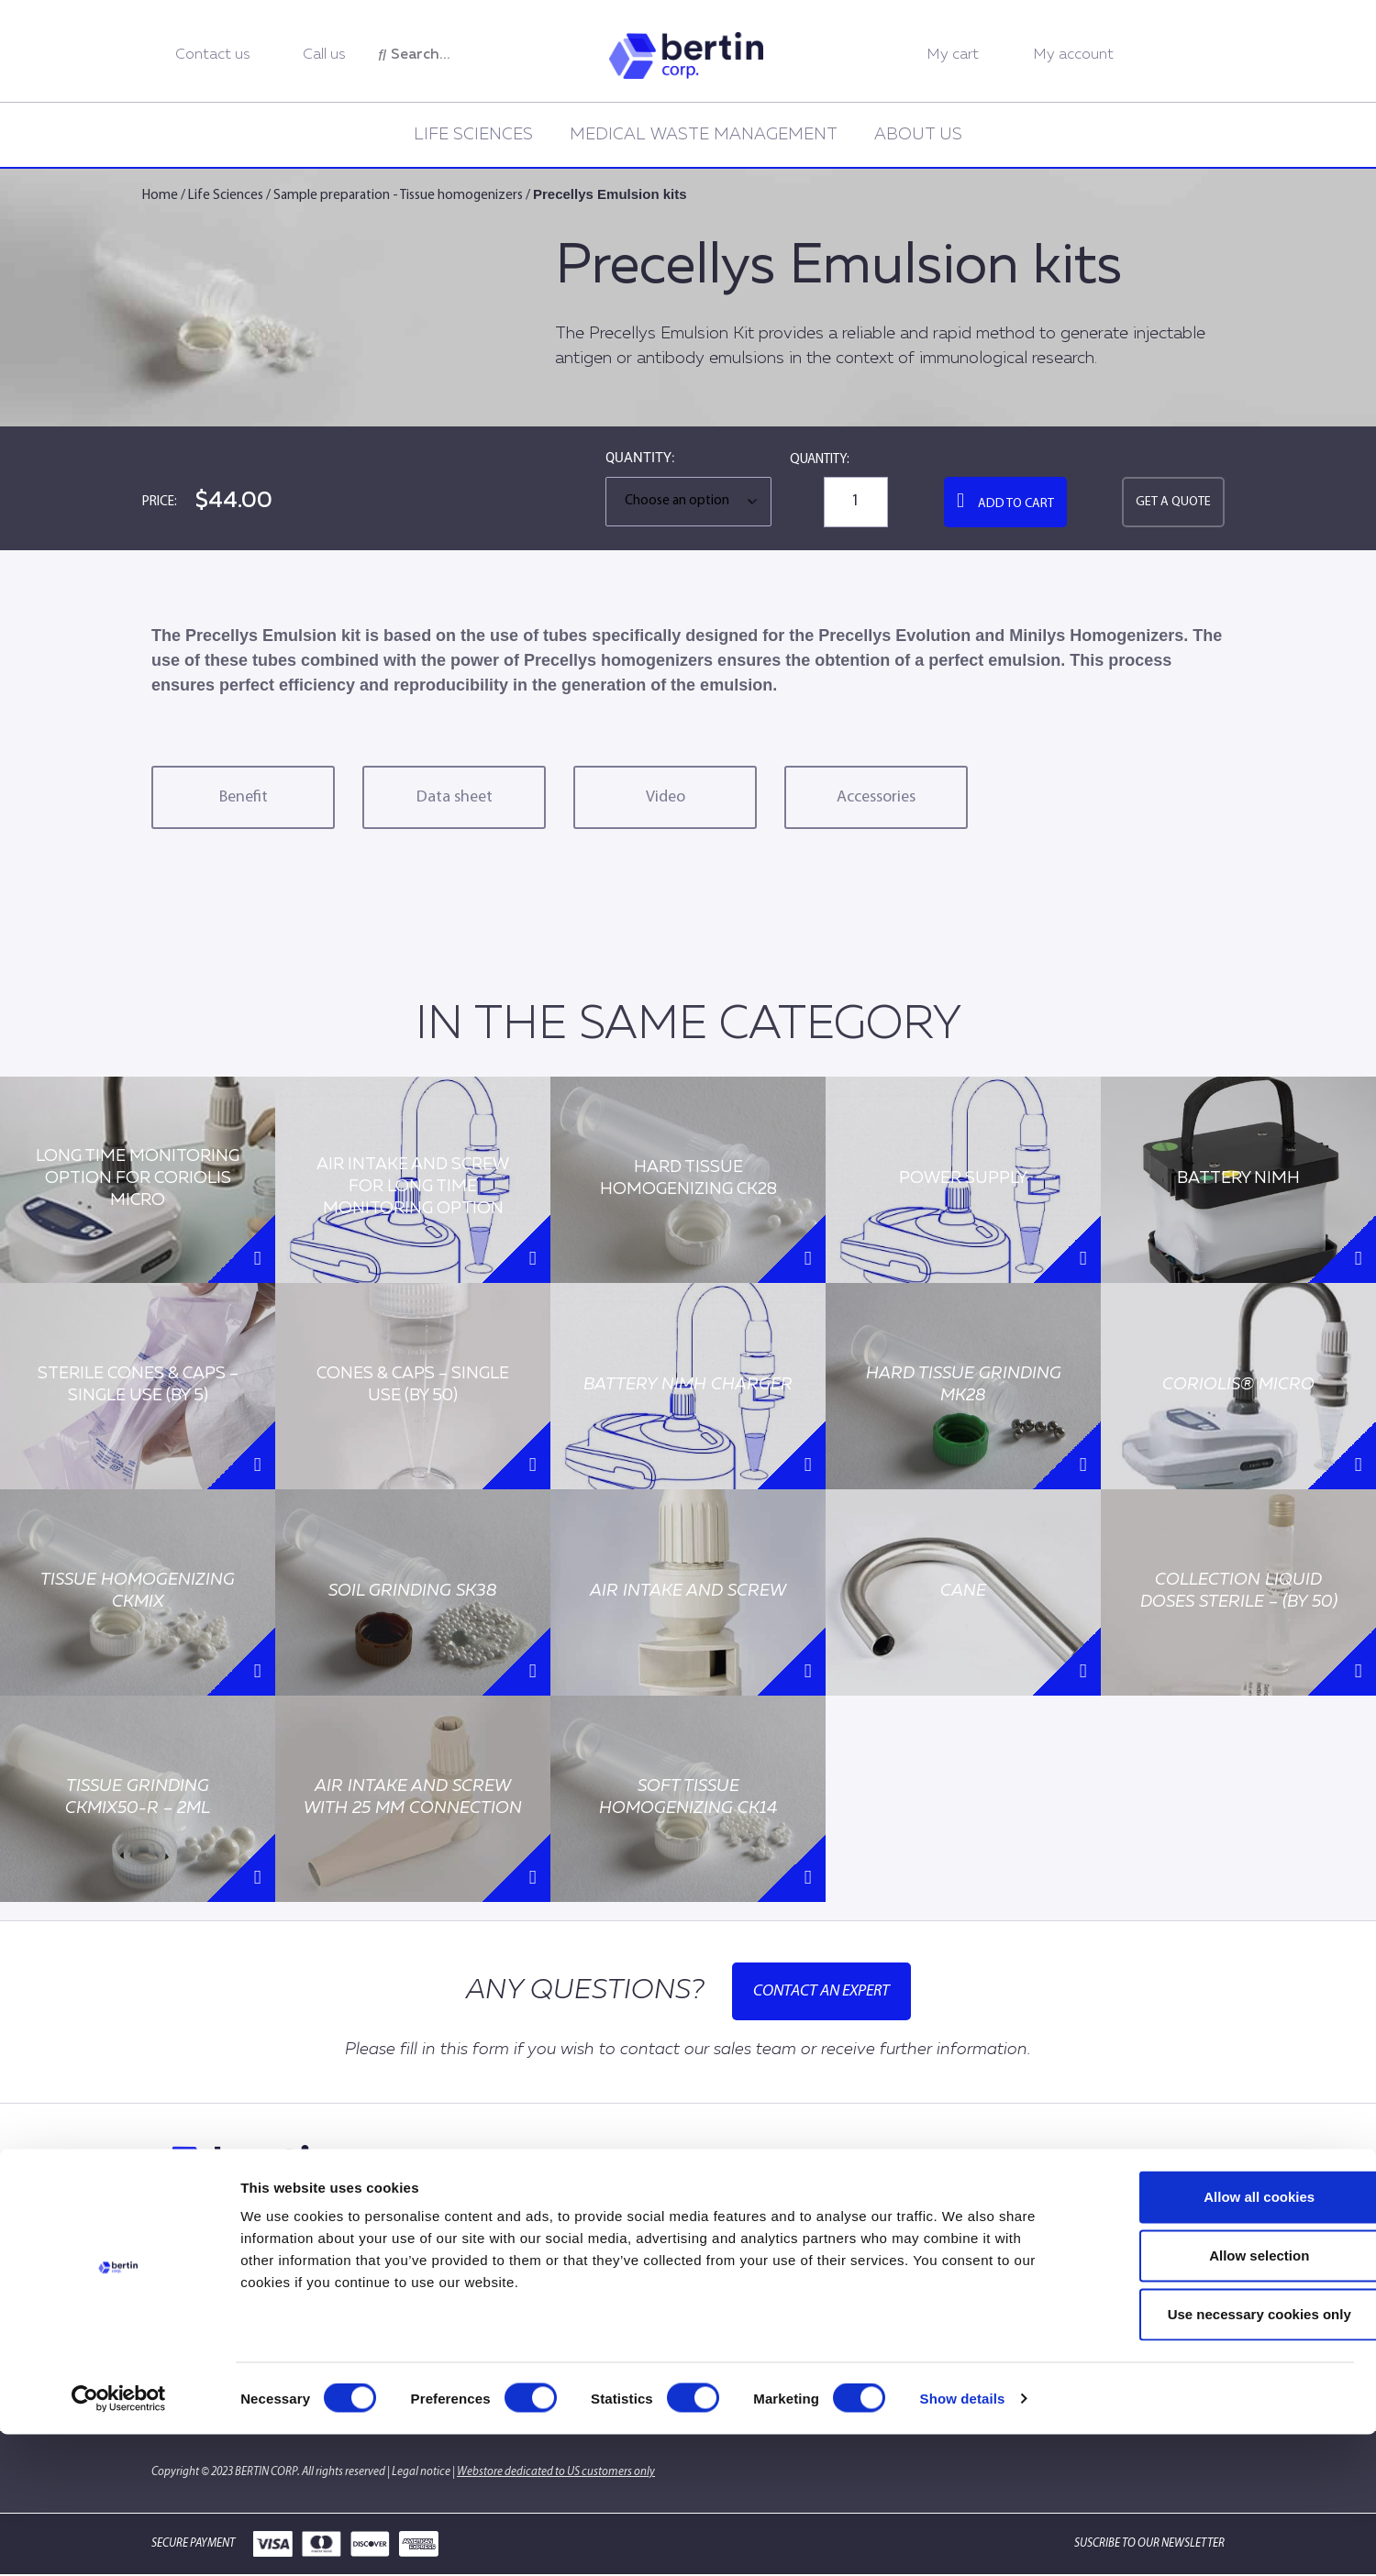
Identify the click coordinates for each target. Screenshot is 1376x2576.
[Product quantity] (856, 502)
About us (918, 135)
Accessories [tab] (876, 797)
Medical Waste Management (704, 135)
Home (160, 196)
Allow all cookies (1223, 2338)
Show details (962, 2540)
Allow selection (1222, 2397)
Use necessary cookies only (1223, 2455)
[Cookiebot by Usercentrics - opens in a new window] (119, 2540)
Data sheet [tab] (454, 797)
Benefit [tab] (243, 797)
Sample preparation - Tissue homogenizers (398, 196)
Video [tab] (665, 797)
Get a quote (1173, 502)
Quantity (638, 458)
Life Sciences (473, 135)
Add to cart (1016, 504)
